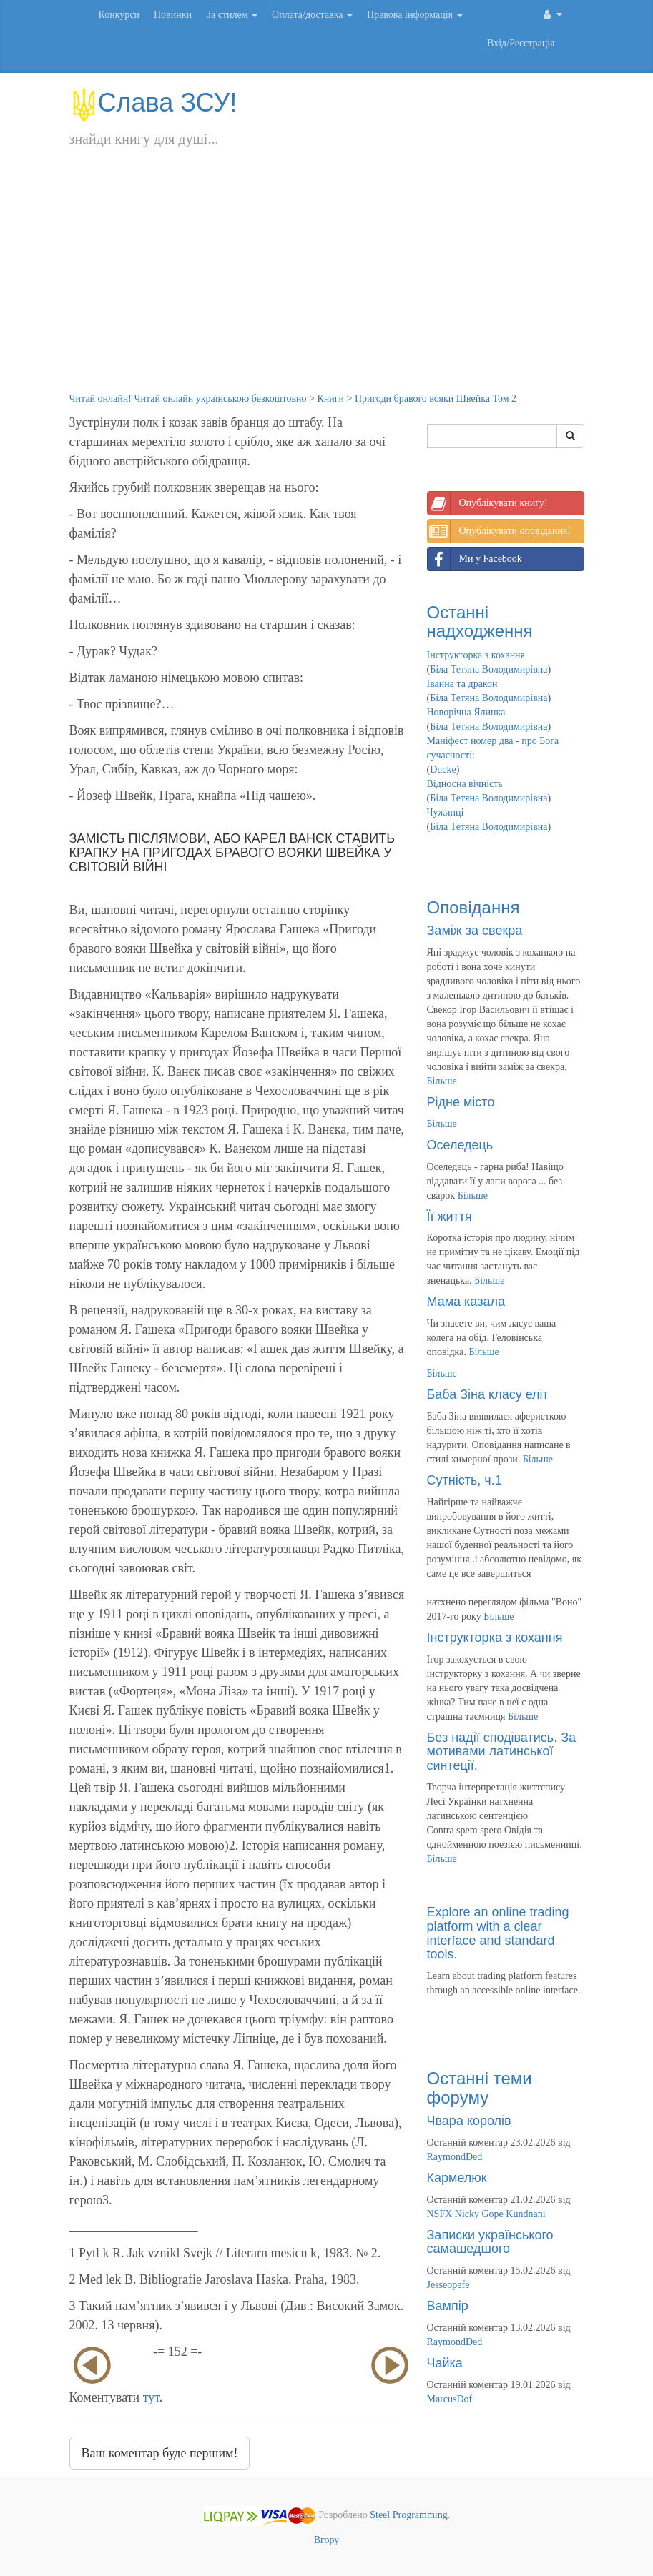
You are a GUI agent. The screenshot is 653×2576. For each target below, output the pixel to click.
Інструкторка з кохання (476, 655)
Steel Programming (409, 2515)
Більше (442, 1081)
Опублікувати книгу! (488, 503)
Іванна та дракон (462, 683)
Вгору (327, 2540)
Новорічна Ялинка (466, 712)
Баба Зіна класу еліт (488, 1394)
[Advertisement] (326, 284)
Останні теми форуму (479, 2087)
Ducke (443, 769)
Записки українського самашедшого (490, 2242)
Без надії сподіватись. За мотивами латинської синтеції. (501, 1751)
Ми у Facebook (475, 559)
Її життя (449, 1216)
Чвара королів (469, 2121)
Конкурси (119, 14)
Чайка (445, 2363)
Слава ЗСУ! (153, 102)
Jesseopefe (448, 2284)
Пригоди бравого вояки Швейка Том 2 (435, 398)
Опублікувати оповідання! (499, 531)
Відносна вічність (465, 783)
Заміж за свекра (475, 930)
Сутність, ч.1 (464, 1480)
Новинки (173, 14)
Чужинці (445, 812)
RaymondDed (455, 2156)
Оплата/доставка (312, 14)
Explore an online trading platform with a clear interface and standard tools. (498, 1933)
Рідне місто (461, 1102)
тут (151, 2397)
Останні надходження (480, 621)
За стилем (231, 14)
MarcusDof (450, 2399)
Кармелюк (457, 2178)
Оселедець (460, 1145)
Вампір (447, 2306)
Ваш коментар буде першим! (160, 2453)
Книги (330, 398)
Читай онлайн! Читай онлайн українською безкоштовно (188, 398)
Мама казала (466, 1301)
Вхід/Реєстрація (520, 43)
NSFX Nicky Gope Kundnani (486, 2214)
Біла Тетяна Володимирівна (488, 669)
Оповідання (473, 907)
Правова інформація (415, 14)
